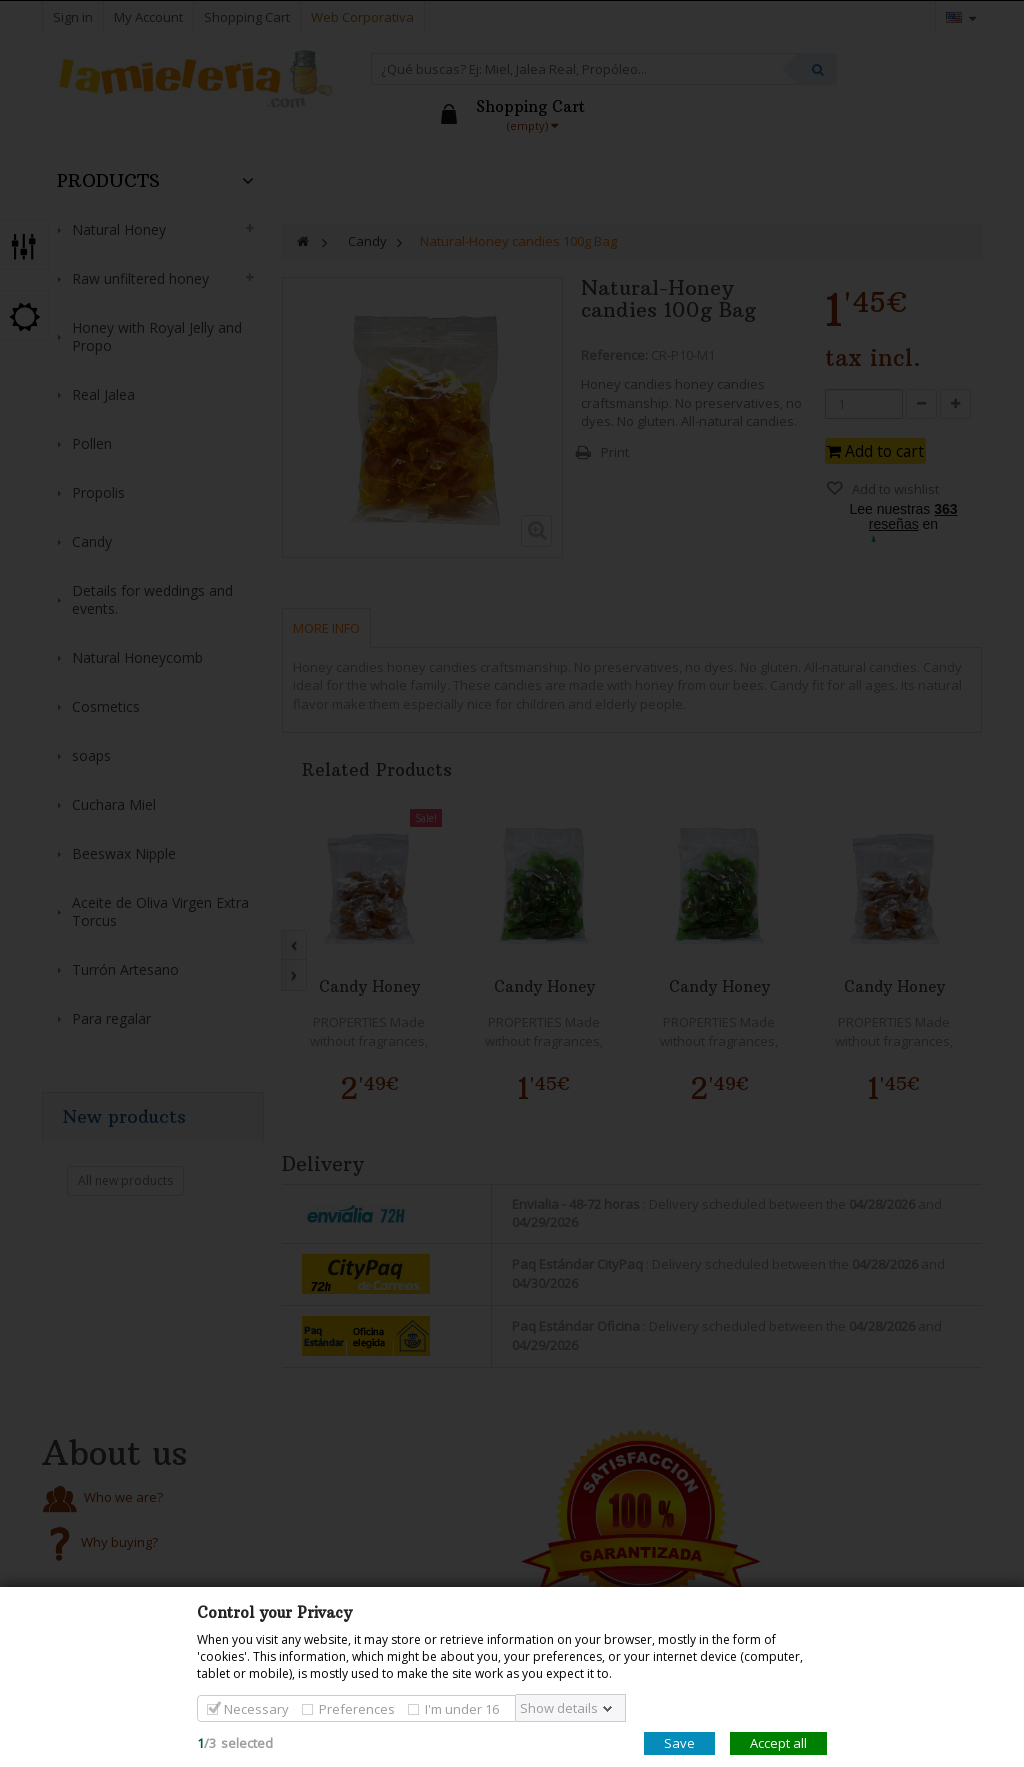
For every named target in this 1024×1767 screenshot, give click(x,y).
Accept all (778, 1743)
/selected (235, 1743)
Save (679, 1743)
